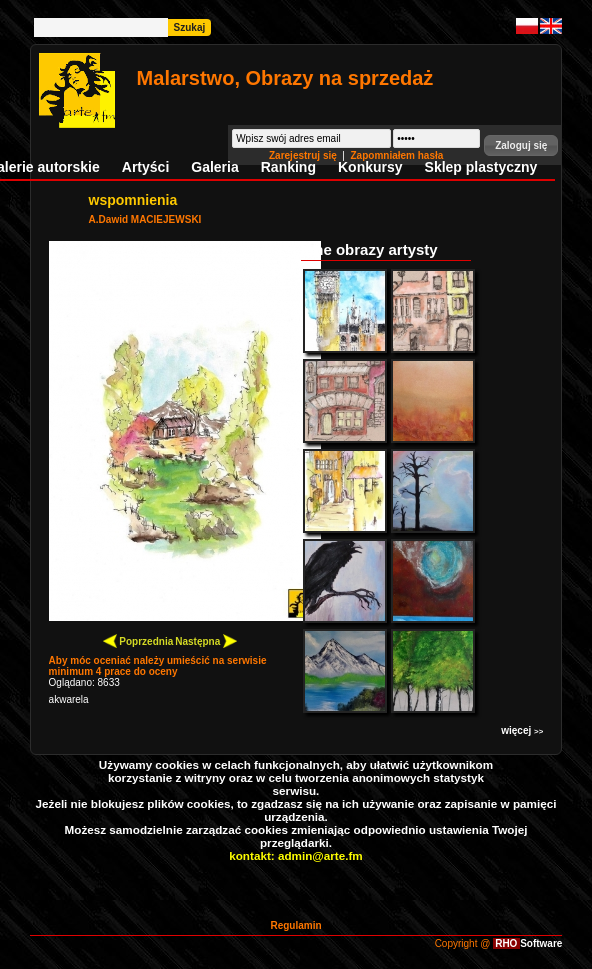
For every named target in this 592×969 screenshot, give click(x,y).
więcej (522, 730)
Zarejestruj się (304, 155)
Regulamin (295, 925)
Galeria (214, 167)
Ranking (288, 167)
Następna (206, 640)
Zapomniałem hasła (397, 155)
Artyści (145, 167)
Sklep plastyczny (481, 167)
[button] (521, 145)
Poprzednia (138, 640)
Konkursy (370, 167)
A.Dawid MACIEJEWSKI (145, 219)
